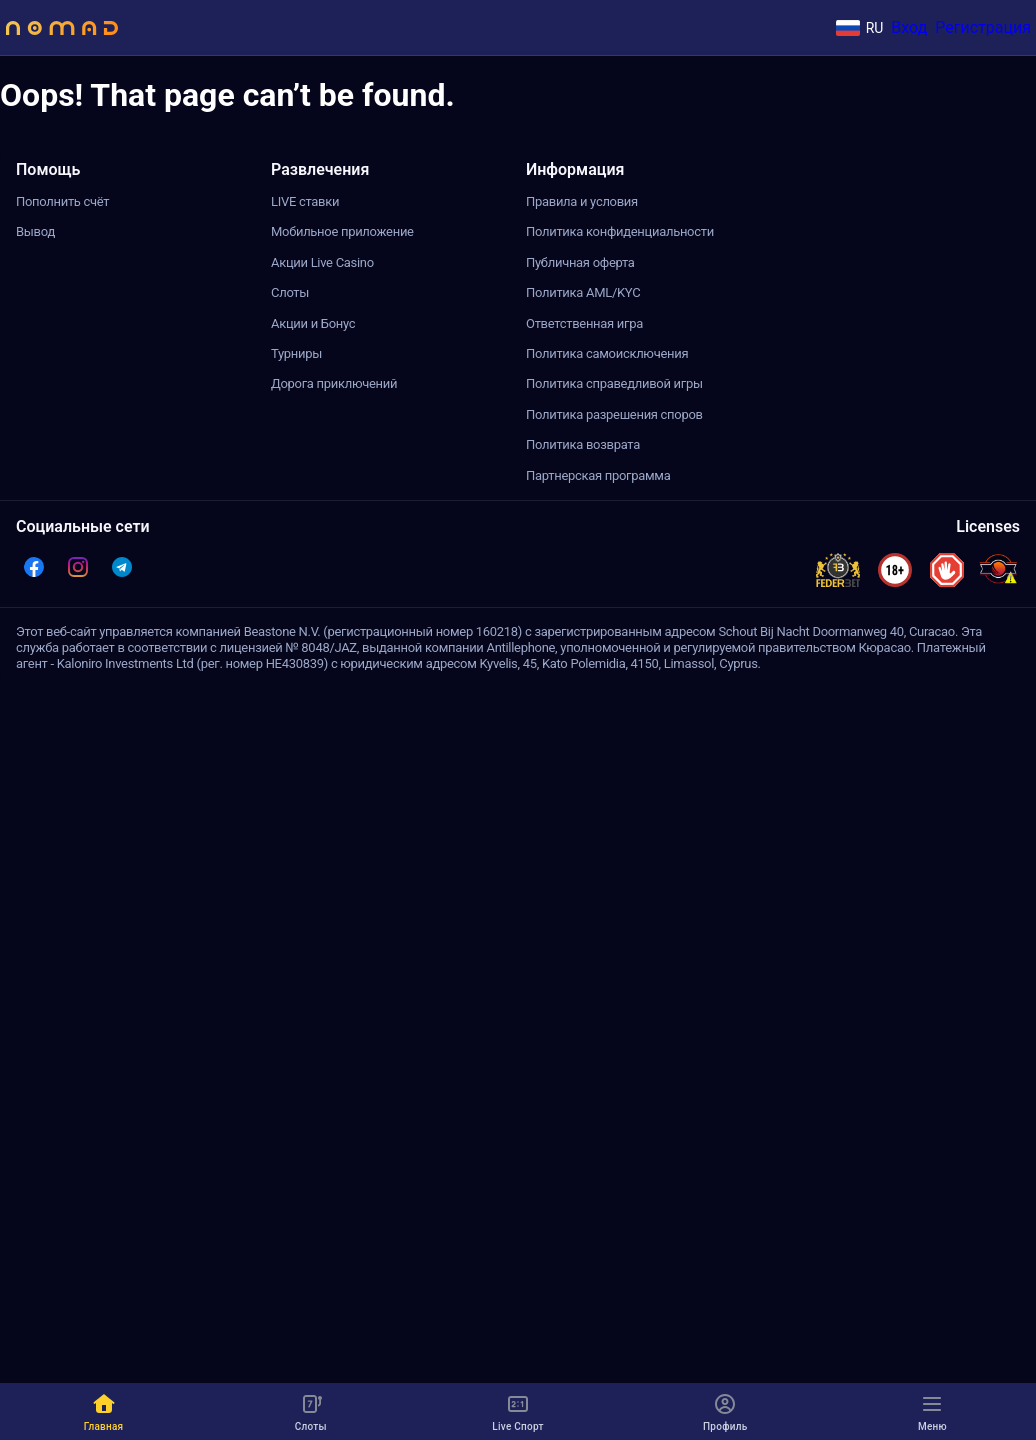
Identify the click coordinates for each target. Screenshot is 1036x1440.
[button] (34, 567)
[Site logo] (62, 28)
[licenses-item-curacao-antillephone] (998, 570)
